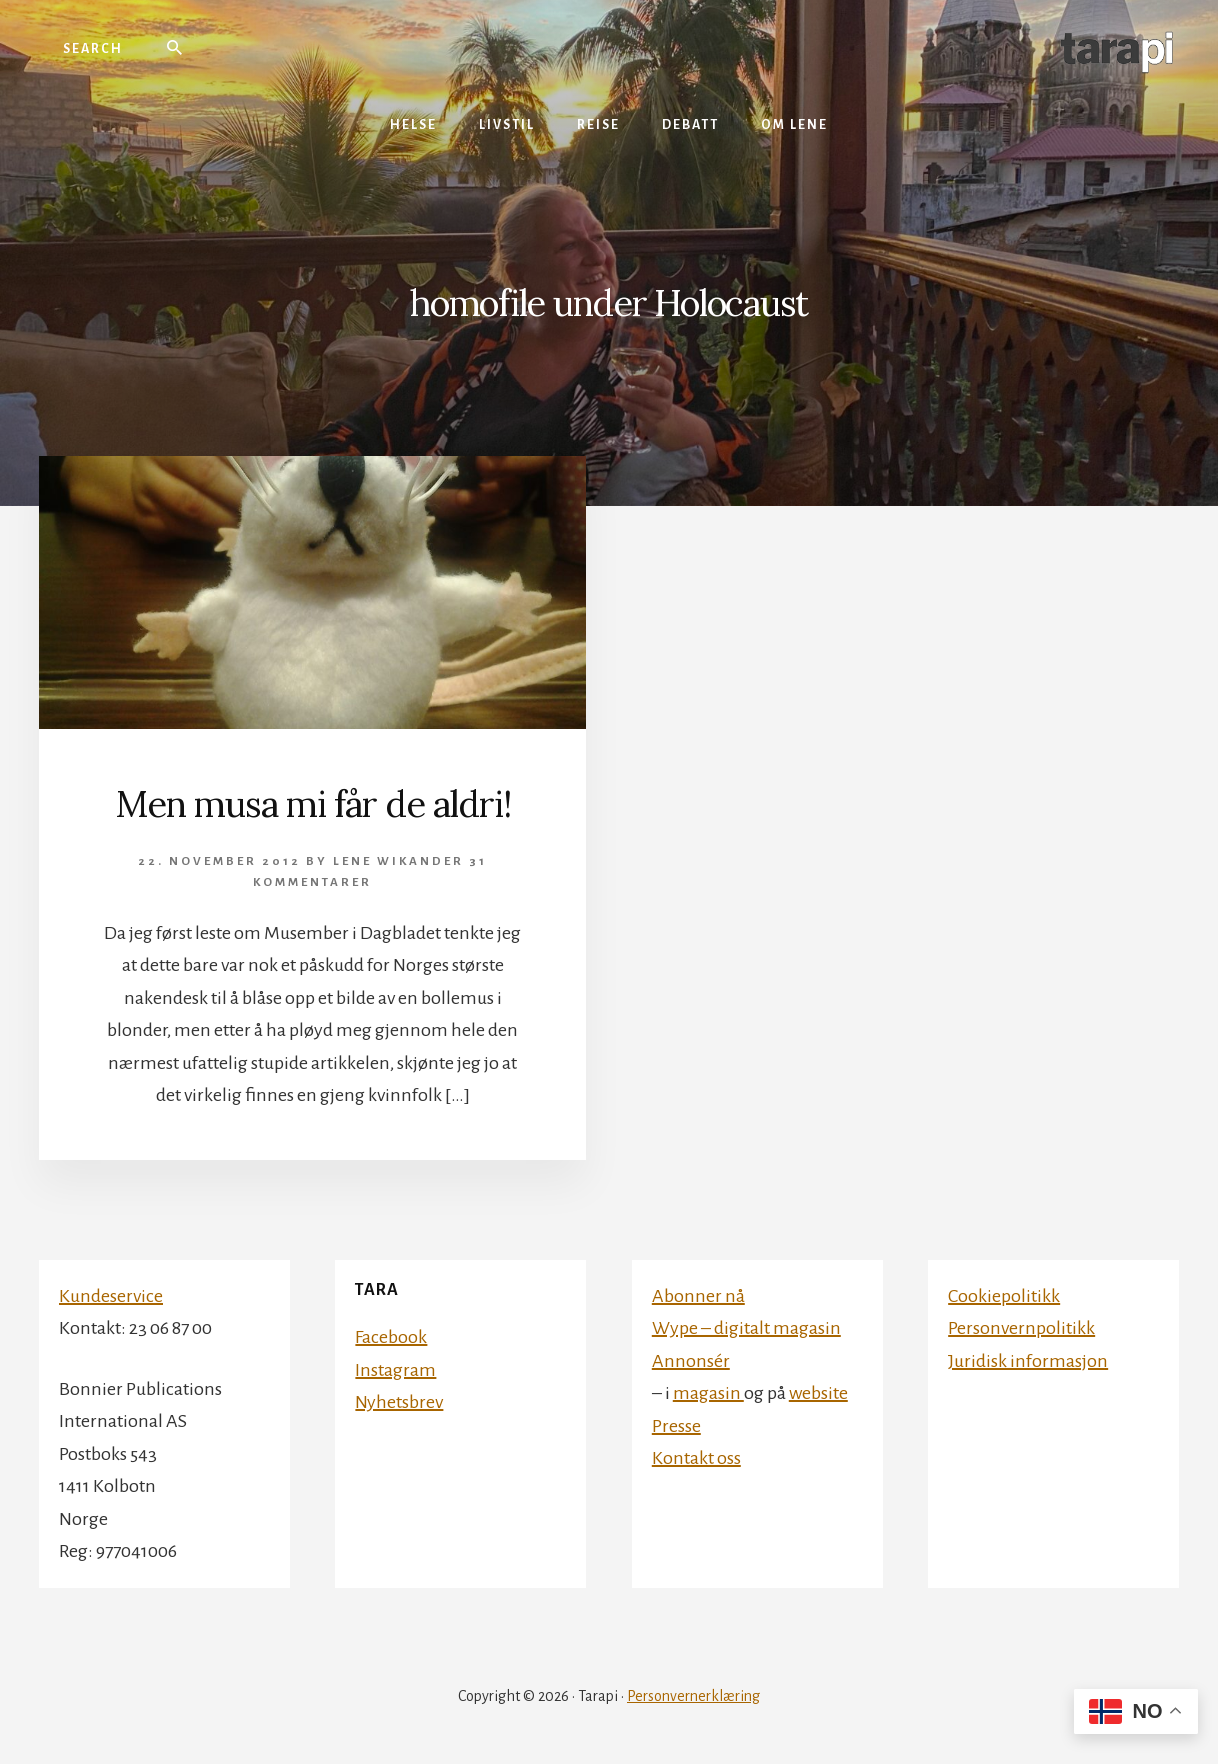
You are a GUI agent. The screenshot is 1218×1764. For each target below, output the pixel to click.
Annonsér (691, 1361)
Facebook (391, 1337)
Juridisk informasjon (1028, 1361)
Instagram (395, 1370)
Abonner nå (698, 1296)
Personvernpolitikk (1021, 1328)
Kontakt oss (696, 1458)
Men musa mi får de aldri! (313, 804)
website (818, 1393)
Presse (676, 1426)
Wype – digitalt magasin (746, 1328)
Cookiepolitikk (1004, 1296)
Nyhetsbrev (399, 1402)
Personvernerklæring (693, 1696)
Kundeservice (111, 1296)
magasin (708, 1393)
